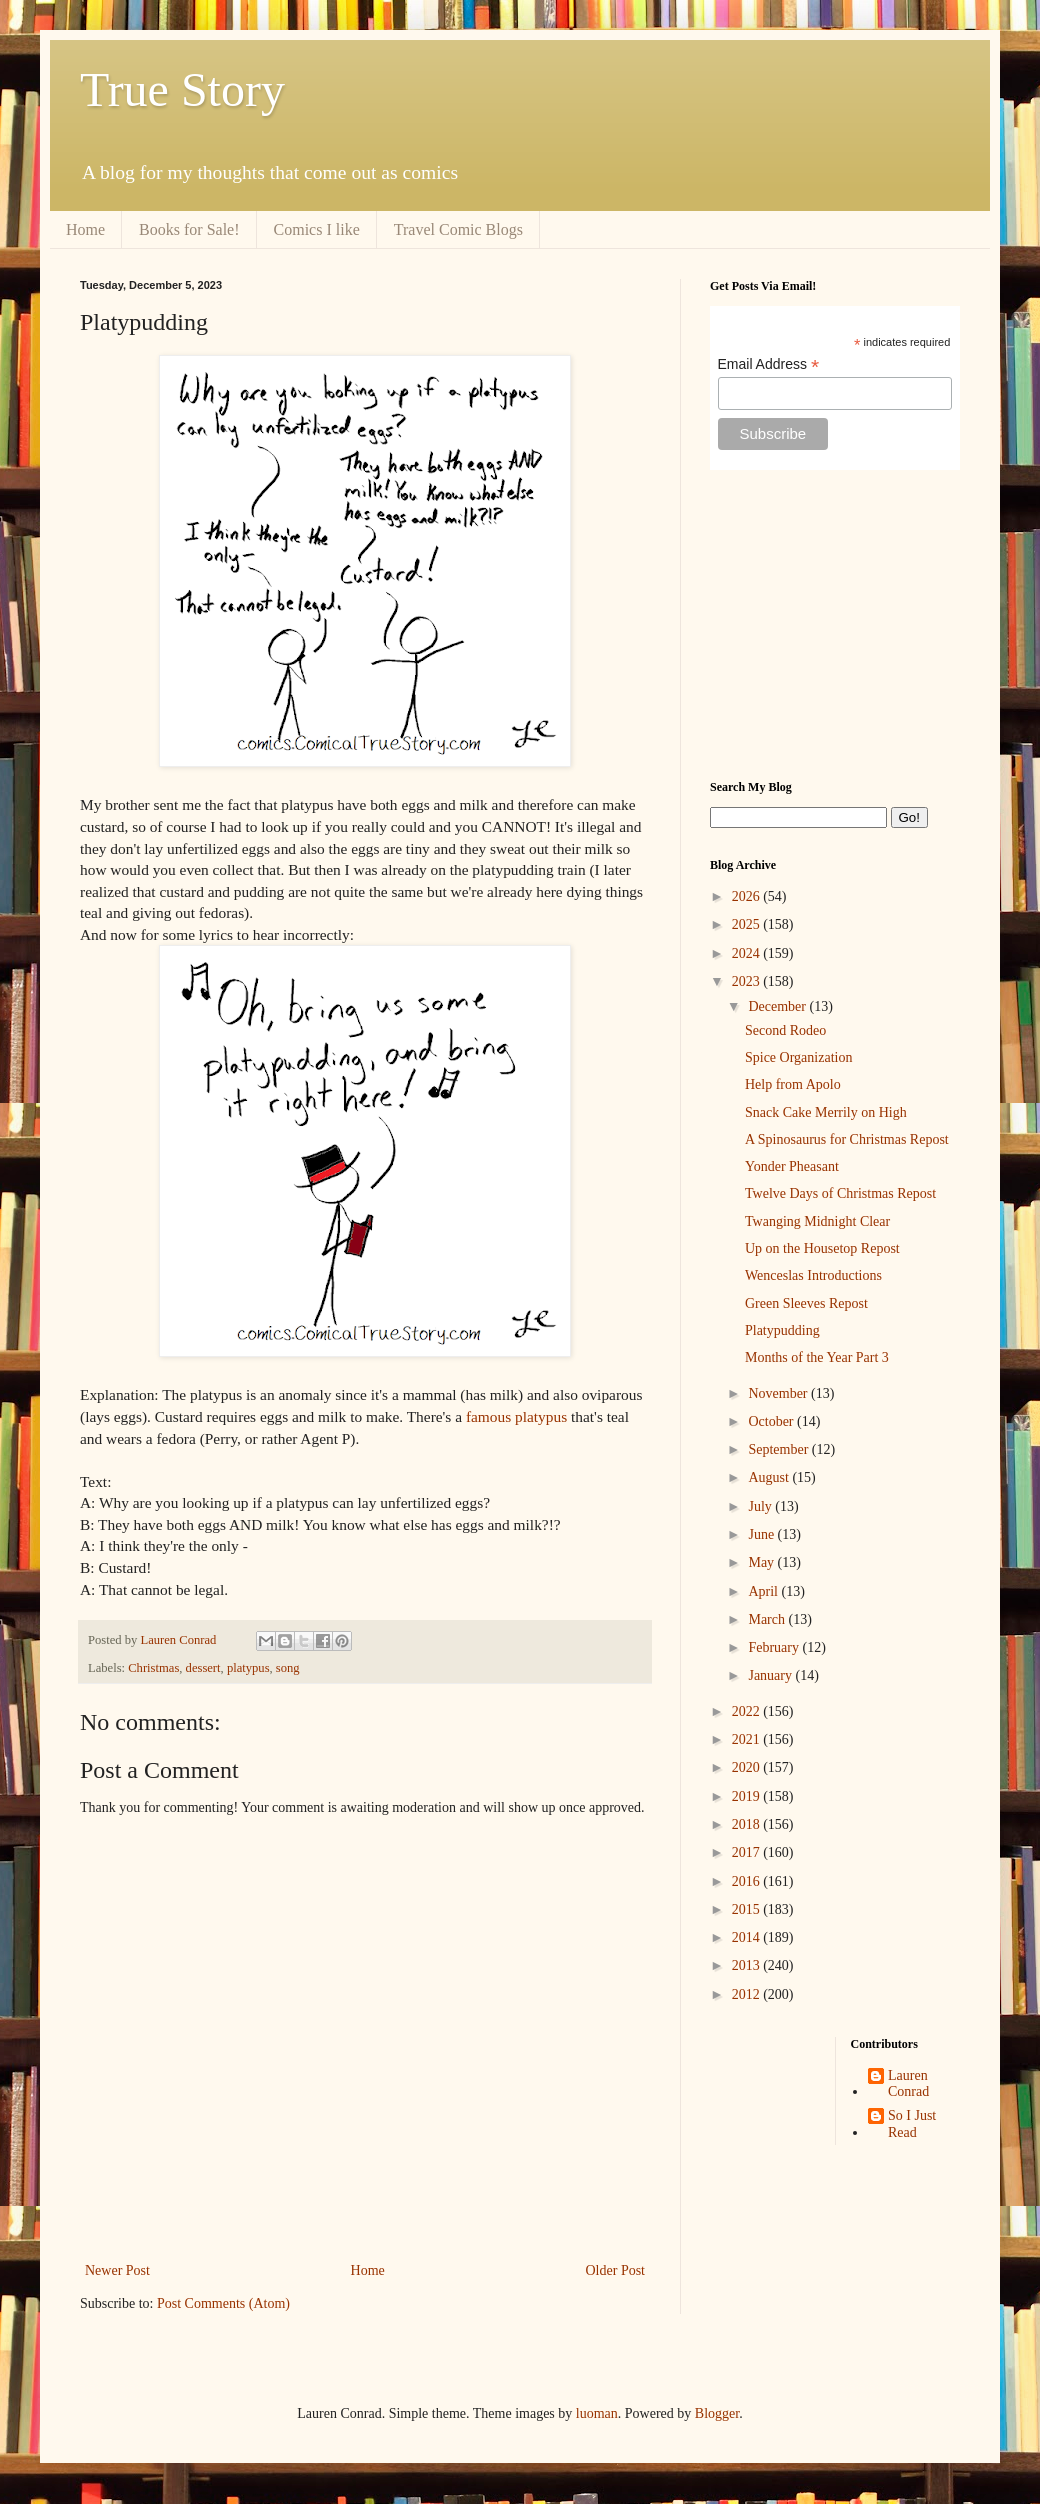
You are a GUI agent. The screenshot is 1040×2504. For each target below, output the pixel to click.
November (779, 1393)
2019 (748, 1796)
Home (85, 229)
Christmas (153, 1668)
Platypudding (782, 1330)
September (779, 1449)
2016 (748, 1881)
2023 (748, 981)
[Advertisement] (835, 625)
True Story (182, 89)
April (764, 1591)
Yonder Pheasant (792, 1166)
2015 (748, 1909)
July (761, 1506)
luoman (597, 2413)
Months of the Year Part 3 (817, 1357)
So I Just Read (912, 2124)
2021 (748, 1739)
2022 (748, 1711)
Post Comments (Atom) (223, 2303)
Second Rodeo (785, 1030)
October (772, 1421)
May (762, 1562)
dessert (203, 1668)
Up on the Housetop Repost (822, 1248)
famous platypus (516, 1416)
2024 (748, 953)
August (770, 1477)
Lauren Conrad (908, 2084)
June (762, 1534)
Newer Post (117, 2270)
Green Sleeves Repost (806, 1303)
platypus (248, 1668)
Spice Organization (798, 1057)
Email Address (769, 364)
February (775, 1647)
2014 (748, 1937)
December (778, 1006)
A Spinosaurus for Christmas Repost (847, 1139)
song (288, 1668)
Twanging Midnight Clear (817, 1221)
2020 (748, 1767)
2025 (748, 924)
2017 (748, 1852)
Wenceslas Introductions (813, 1275)
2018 (748, 1824)
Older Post (616, 2270)
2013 (748, 1965)
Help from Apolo (793, 1084)
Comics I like (317, 229)
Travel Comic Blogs (458, 229)
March (768, 1619)
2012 (748, 1994)
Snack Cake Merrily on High (826, 1112)
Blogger (717, 2413)
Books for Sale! (189, 229)
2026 (748, 896)
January (771, 1675)
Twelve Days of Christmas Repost (840, 1193)
